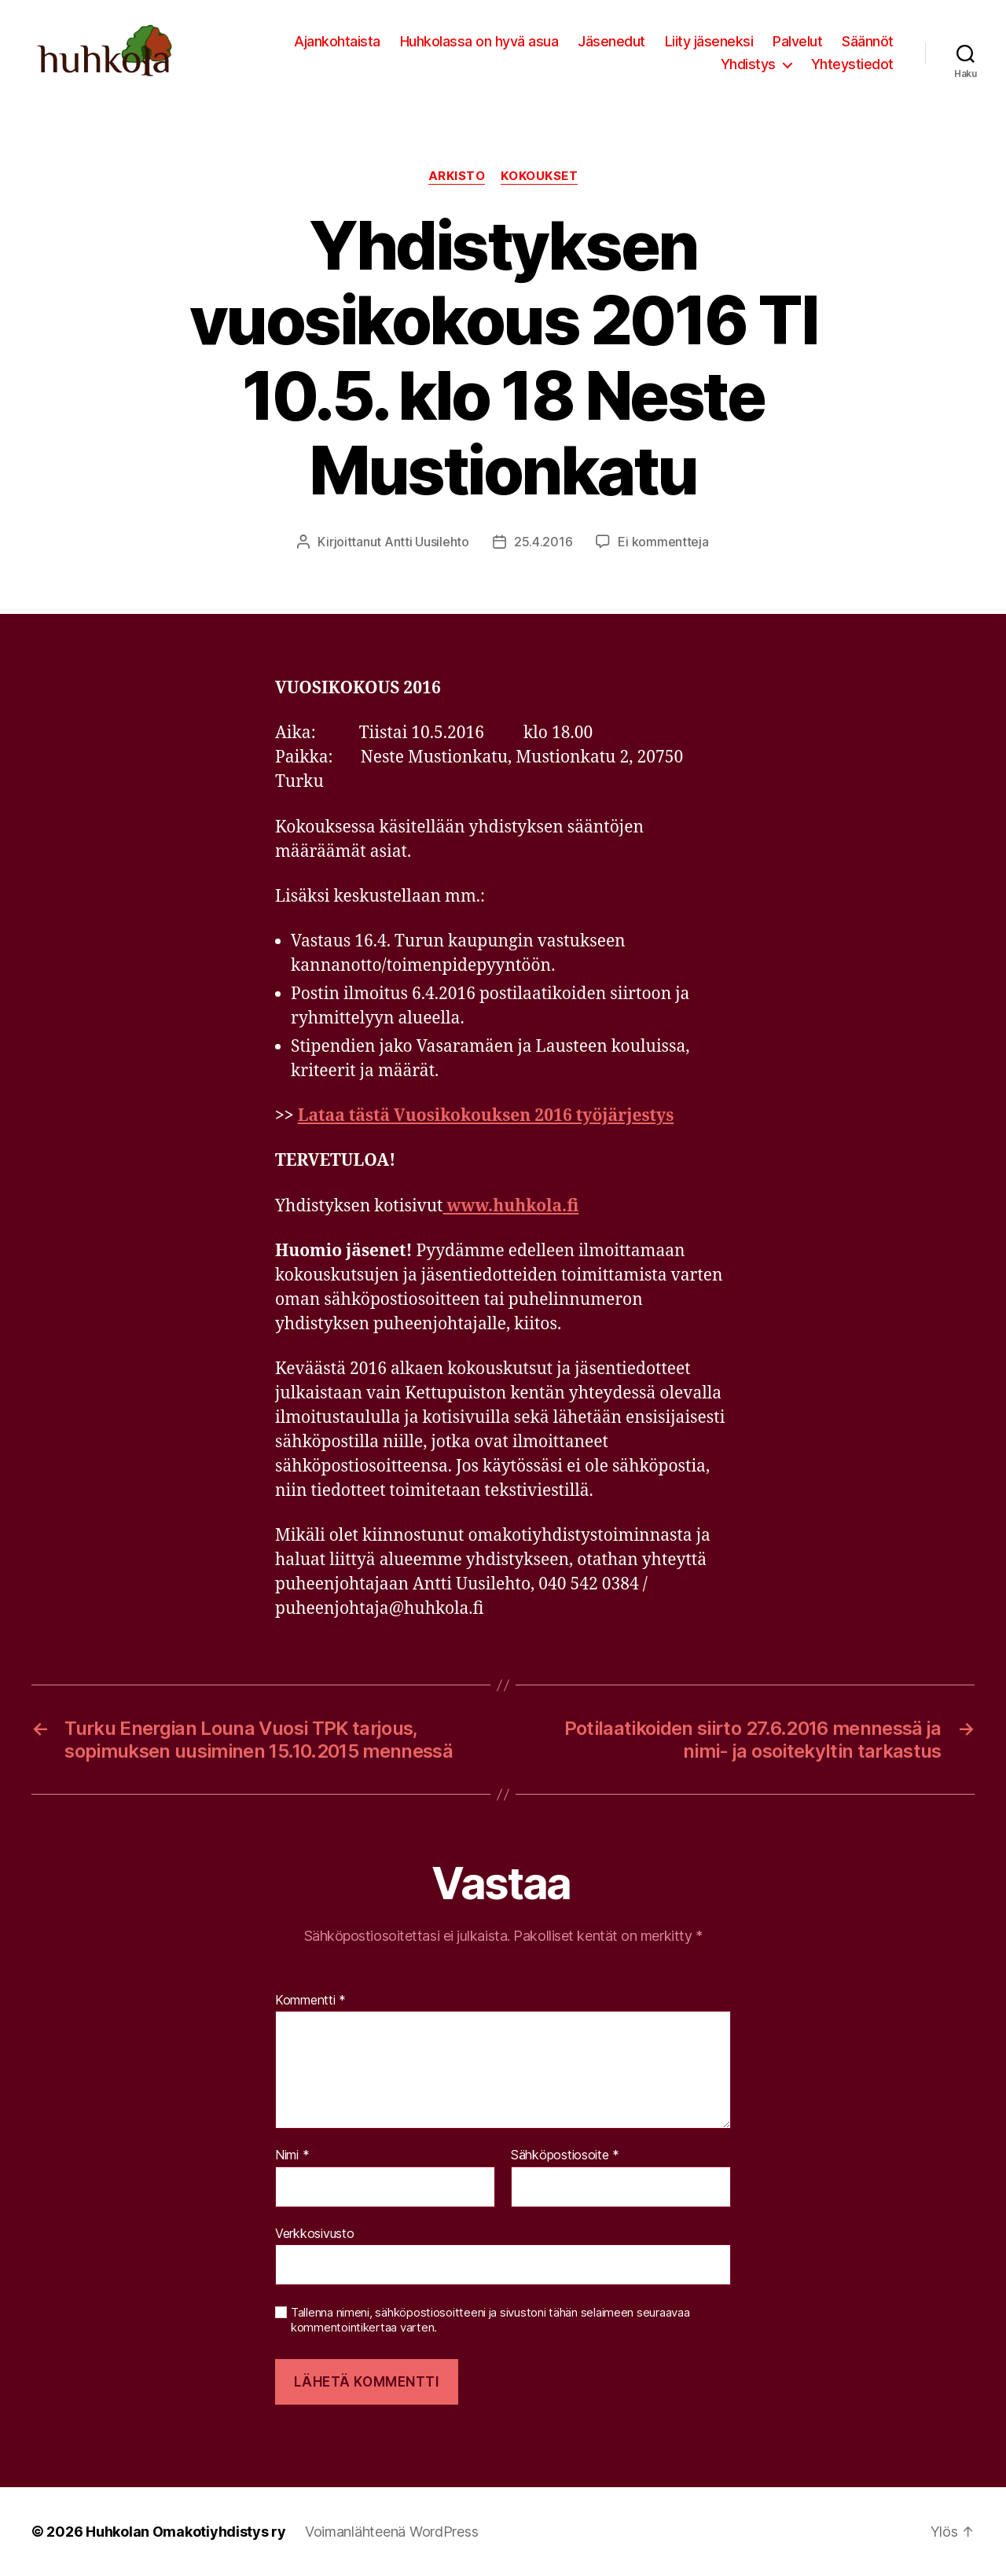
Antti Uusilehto (426, 541)
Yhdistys (748, 64)
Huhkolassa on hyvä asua (479, 41)
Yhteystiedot (852, 64)
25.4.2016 (543, 541)
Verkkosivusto (314, 2233)
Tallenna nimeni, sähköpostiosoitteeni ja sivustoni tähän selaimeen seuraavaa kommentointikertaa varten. (490, 2320)
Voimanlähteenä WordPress (392, 2531)
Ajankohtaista (337, 41)
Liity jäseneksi (709, 41)
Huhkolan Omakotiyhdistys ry (186, 2531)
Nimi (292, 2155)
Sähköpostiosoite (565, 2155)
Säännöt (868, 41)
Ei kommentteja (663, 541)
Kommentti (310, 2001)
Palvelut (797, 41)
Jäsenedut (611, 41)
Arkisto (457, 176)
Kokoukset (539, 176)
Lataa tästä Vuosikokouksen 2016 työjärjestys (486, 1115)
